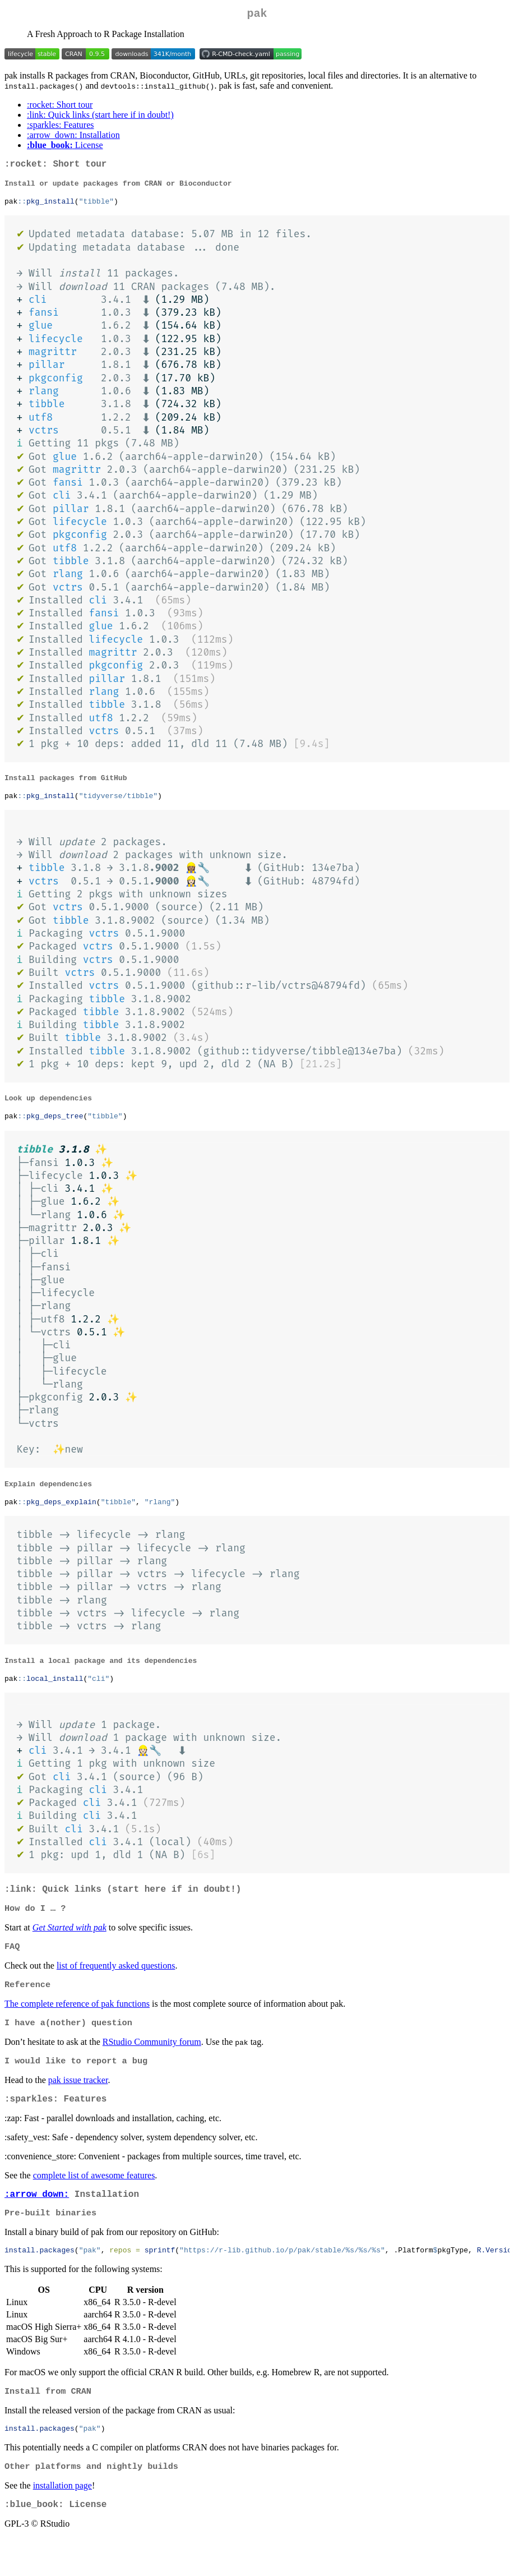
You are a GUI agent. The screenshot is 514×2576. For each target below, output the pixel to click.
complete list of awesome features (94, 2203)
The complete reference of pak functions (77, 2026)
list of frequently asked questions (116, 1987)
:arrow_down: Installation (73, 137)
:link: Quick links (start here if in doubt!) (100, 117)
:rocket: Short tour (59, 107)
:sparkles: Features (60, 127)
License (65, 147)
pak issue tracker (78, 2105)
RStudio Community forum (152, 2066)
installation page (62, 2521)
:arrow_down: (36, 2223)
